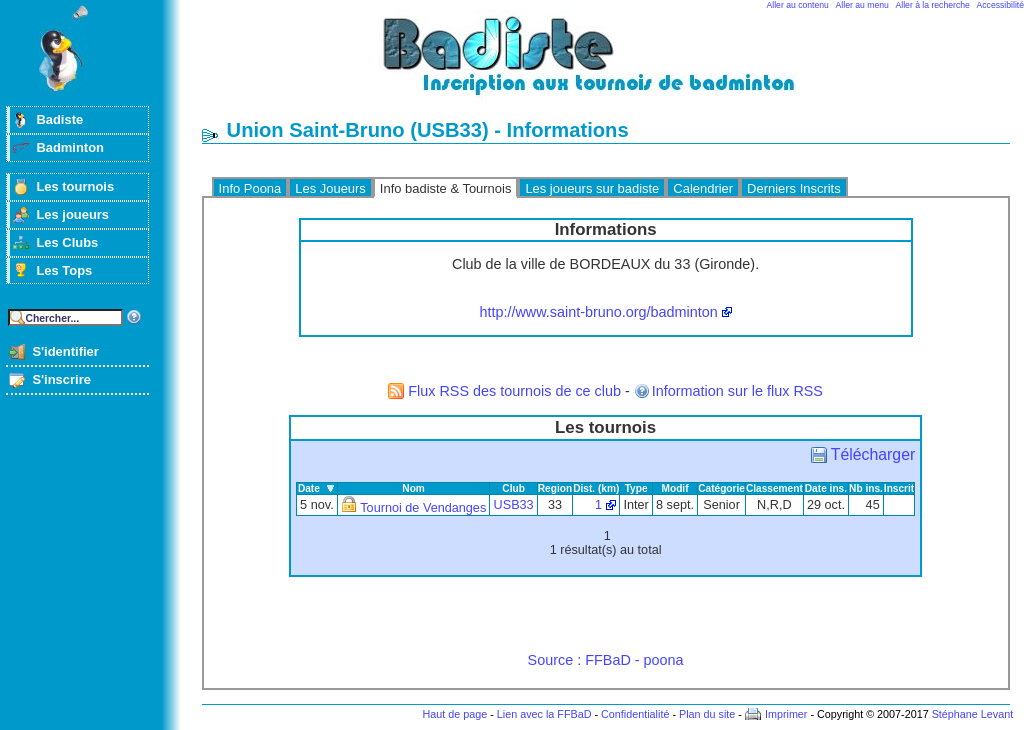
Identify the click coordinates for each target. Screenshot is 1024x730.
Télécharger (873, 454)
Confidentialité (635, 714)
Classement (774, 488)
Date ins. (826, 488)
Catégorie (721, 488)
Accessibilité (1000, 5)
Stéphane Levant (973, 714)
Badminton (70, 147)
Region (555, 488)
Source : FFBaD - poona (606, 660)
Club (513, 488)
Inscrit (899, 488)
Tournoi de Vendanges (423, 508)
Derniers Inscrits (794, 188)
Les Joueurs (330, 188)
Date (309, 488)
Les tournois (75, 186)
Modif (675, 488)
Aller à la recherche (933, 5)
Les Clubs (67, 242)
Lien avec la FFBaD (544, 714)
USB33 (514, 505)
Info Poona (250, 188)
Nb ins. (866, 488)
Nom (413, 488)
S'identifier (65, 351)
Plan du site (707, 714)
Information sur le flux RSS (737, 391)
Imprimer (786, 714)
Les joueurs (72, 214)
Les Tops (64, 270)
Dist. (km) (596, 488)
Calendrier (703, 188)
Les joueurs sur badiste (592, 188)
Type (636, 488)
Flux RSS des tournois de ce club (514, 391)
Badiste (59, 119)
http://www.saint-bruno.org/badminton (598, 312)
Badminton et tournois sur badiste (613, 65)
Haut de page (454, 714)
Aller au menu (862, 5)
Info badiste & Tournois (446, 188)
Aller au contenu (798, 5)
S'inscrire (61, 379)
